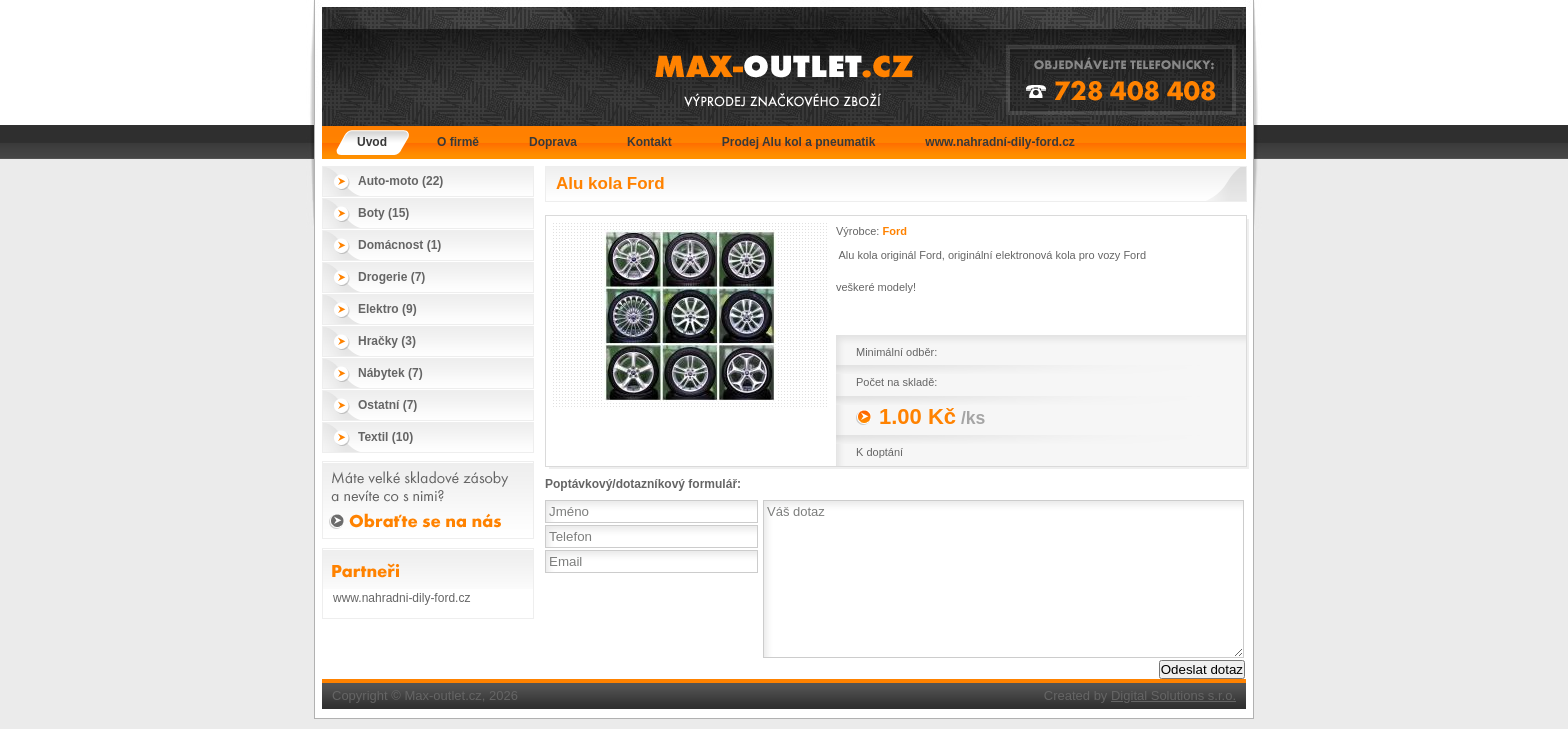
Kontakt (649, 142)
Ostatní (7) (387, 405)
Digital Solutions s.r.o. (1173, 695)
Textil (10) (385, 437)
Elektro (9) (387, 309)
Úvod (372, 142)
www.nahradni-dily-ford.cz (401, 598)
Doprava (553, 142)
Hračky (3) (387, 341)
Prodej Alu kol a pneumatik (799, 142)
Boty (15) (383, 213)
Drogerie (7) (391, 277)
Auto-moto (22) (400, 181)
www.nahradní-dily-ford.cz (1000, 142)
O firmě (458, 142)
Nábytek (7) (390, 373)
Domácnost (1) (399, 245)
